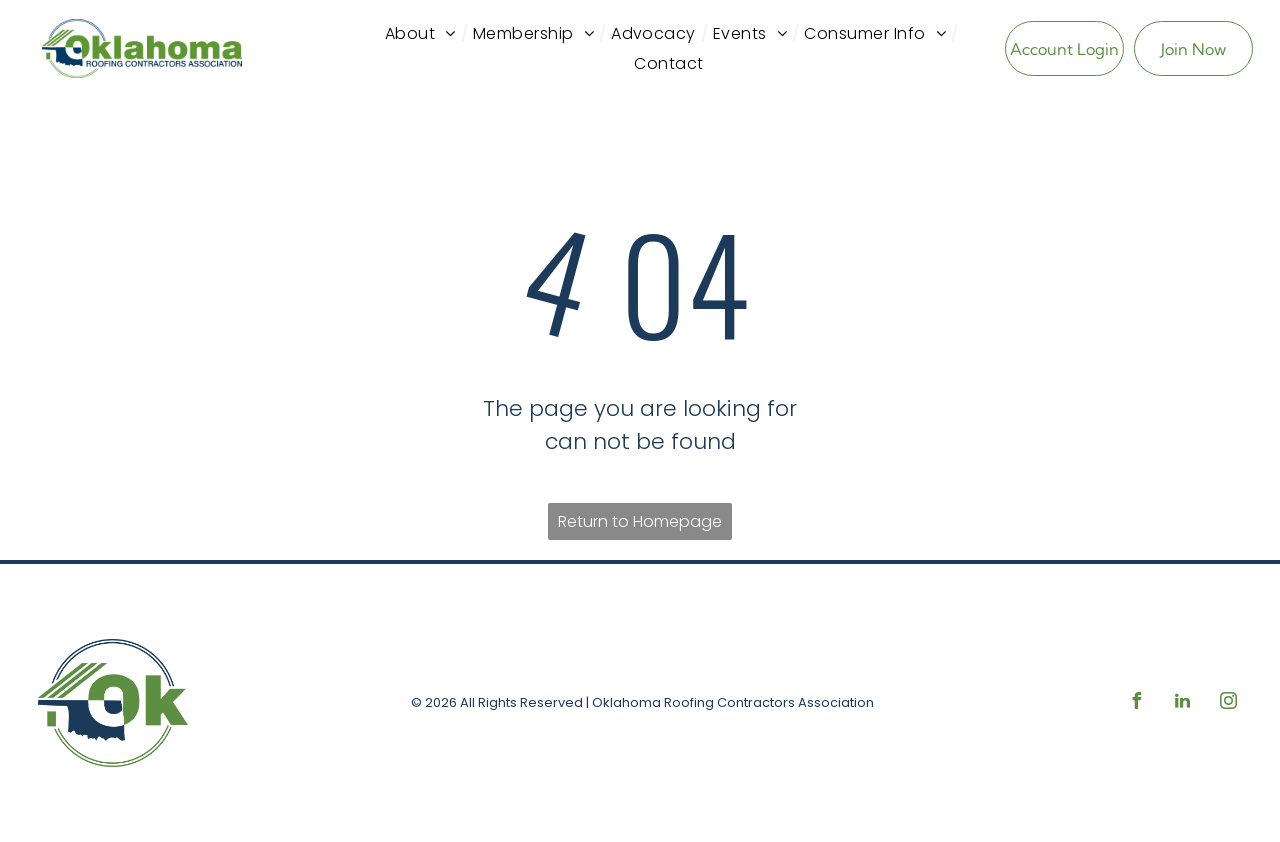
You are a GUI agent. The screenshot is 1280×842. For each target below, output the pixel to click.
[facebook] (1136, 703)
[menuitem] (424, 34)
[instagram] (1228, 703)
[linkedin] (1182, 703)
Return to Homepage (640, 521)
